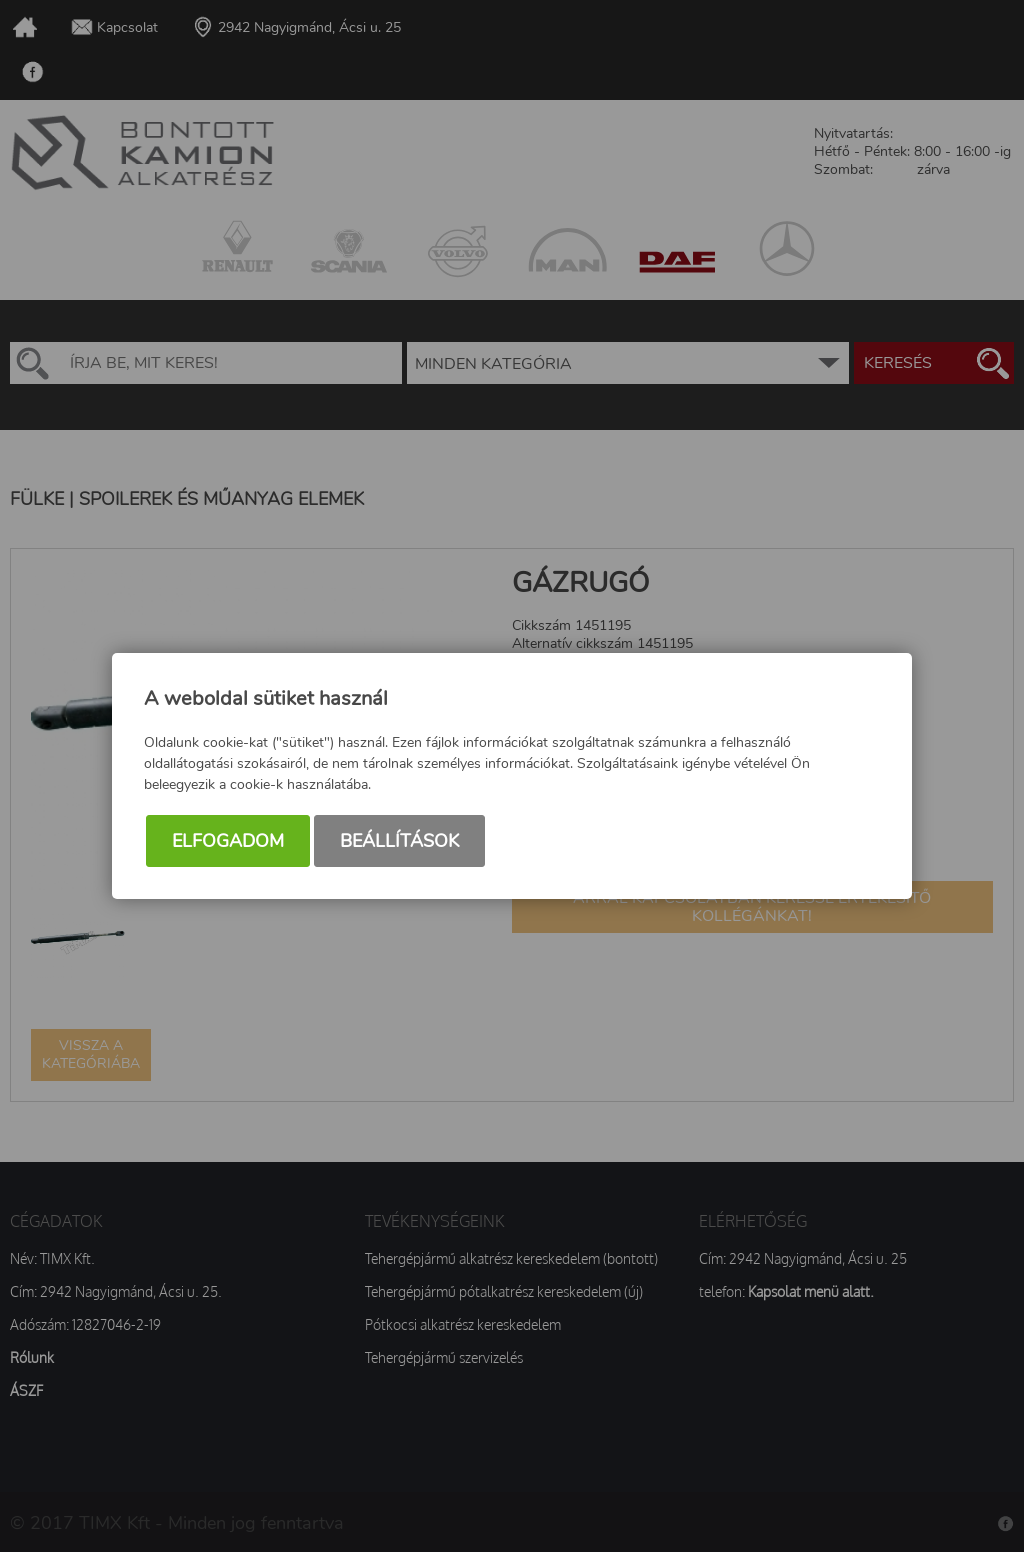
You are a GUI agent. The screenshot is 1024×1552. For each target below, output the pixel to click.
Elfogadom (228, 841)
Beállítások (399, 841)
